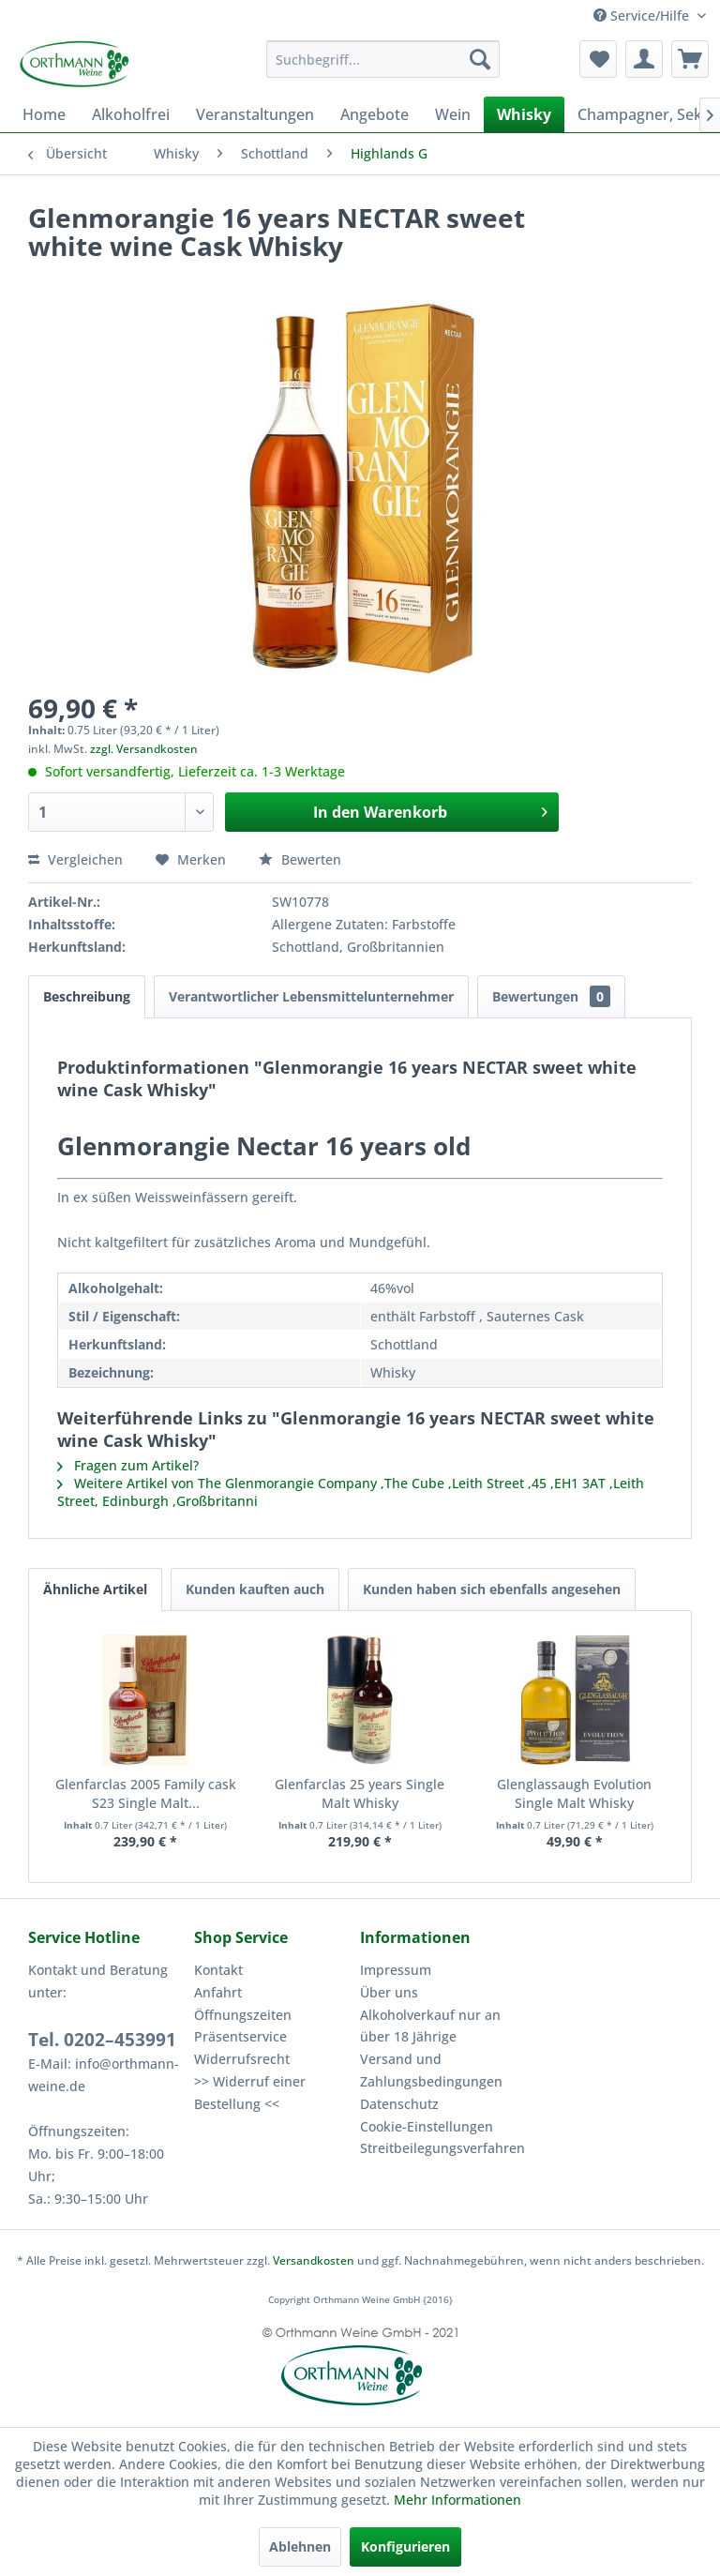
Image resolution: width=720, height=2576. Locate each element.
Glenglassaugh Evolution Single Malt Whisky (574, 1793)
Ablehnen (300, 2546)
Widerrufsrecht (242, 2059)
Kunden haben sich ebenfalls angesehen (492, 1589)
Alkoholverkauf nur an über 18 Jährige (430, 2026)
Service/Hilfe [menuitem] (643, 15)
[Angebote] (374, 114)
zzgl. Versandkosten (144, 749)
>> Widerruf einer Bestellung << (250, 2092)
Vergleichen (75, 859)
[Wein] (453, 114)
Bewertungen (551, 996)
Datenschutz (399, 2104)
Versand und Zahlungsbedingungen (431, 2070)
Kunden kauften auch (255, 1589)
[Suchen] (480, 59)
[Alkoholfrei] (131, 114)
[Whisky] (524, 114)
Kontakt (218, 1970)
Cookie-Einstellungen (426, 2126)
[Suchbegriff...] (383, 59)
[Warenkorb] (690, 59)
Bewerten (300, 859)
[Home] (44, 114)
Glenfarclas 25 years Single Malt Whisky (359, 1793)
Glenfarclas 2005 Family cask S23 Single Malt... (145, 1793)
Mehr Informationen (457, 2499)
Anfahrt (218, 1992)
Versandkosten (313, 2260)
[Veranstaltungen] (255, 114)
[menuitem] (383, 59)
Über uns (389, 1992)
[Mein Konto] (644, 59)
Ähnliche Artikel (95, 1589)
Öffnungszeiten (243, 2015)
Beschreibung (86, 996)
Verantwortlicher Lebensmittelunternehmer (311, 996)
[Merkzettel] (598, 59)
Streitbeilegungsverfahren (438, 2148)
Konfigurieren (405, 2546)
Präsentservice (240, 2036)
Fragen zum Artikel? (128, 1465)
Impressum (395, 1970)
